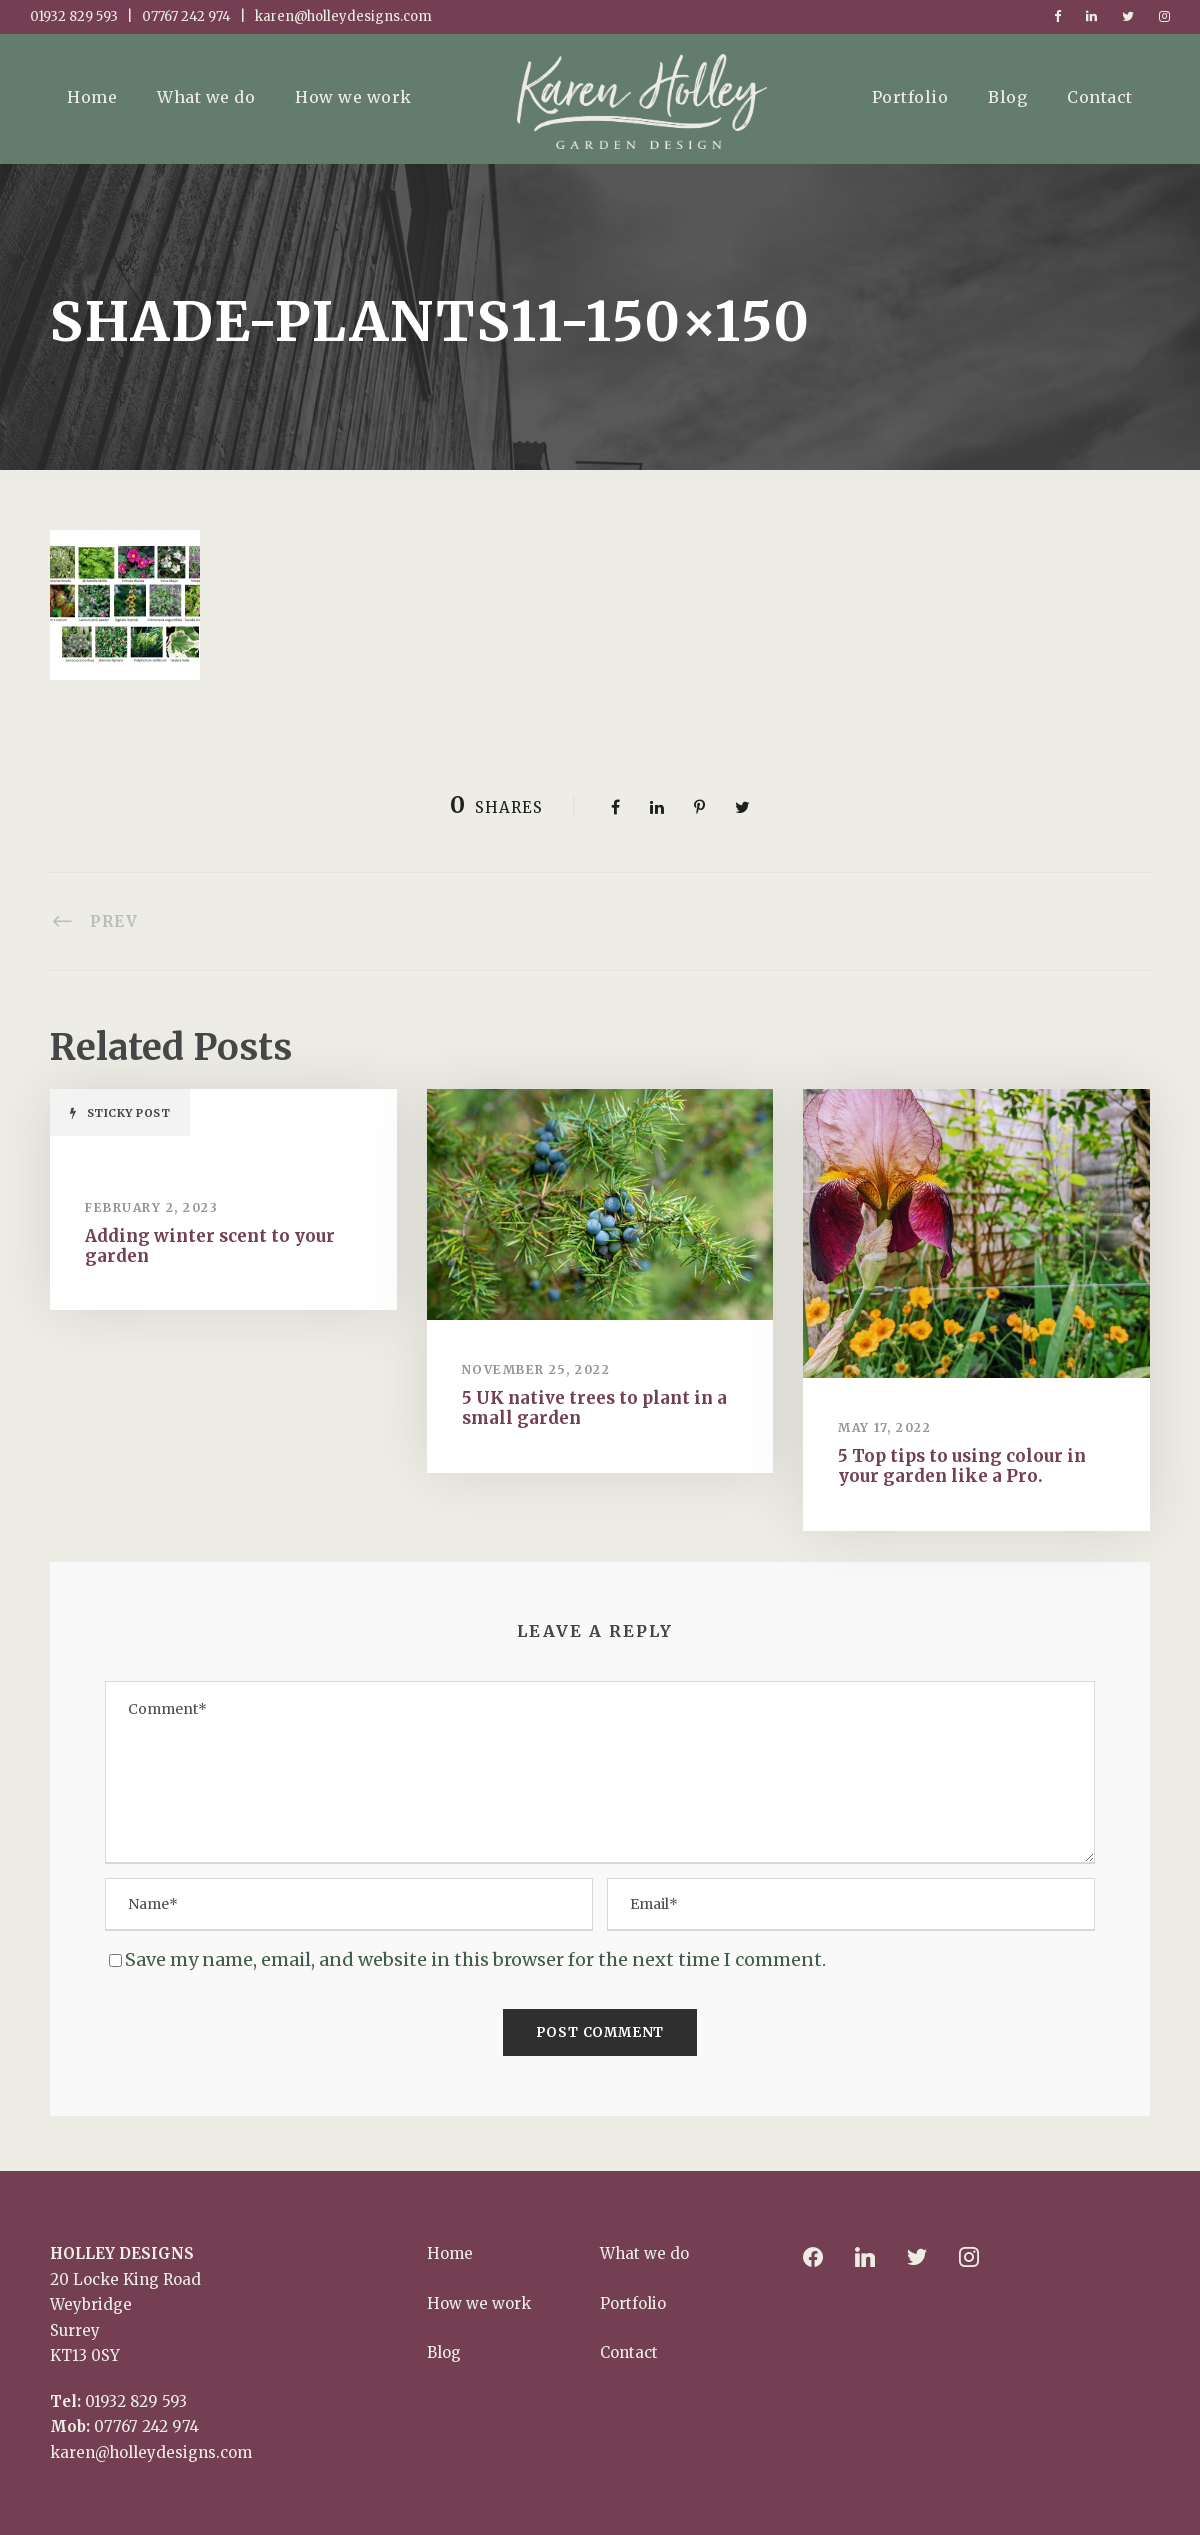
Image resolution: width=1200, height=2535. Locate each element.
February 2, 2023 (151, 1207)
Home (92, 97)
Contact (1100, 97)
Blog (1007, 97)
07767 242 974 (146, 2426)
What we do (206, 97)
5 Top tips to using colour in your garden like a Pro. (962, 1466)
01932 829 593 (136, 2401)
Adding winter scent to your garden (210, 1246)
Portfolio (910, 97)
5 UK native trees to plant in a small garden (594, 1408)
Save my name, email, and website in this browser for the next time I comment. (475, 1959)
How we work (353, 97)
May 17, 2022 (884, 1427)
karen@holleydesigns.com (151, 2452)
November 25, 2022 (536, 1369)
